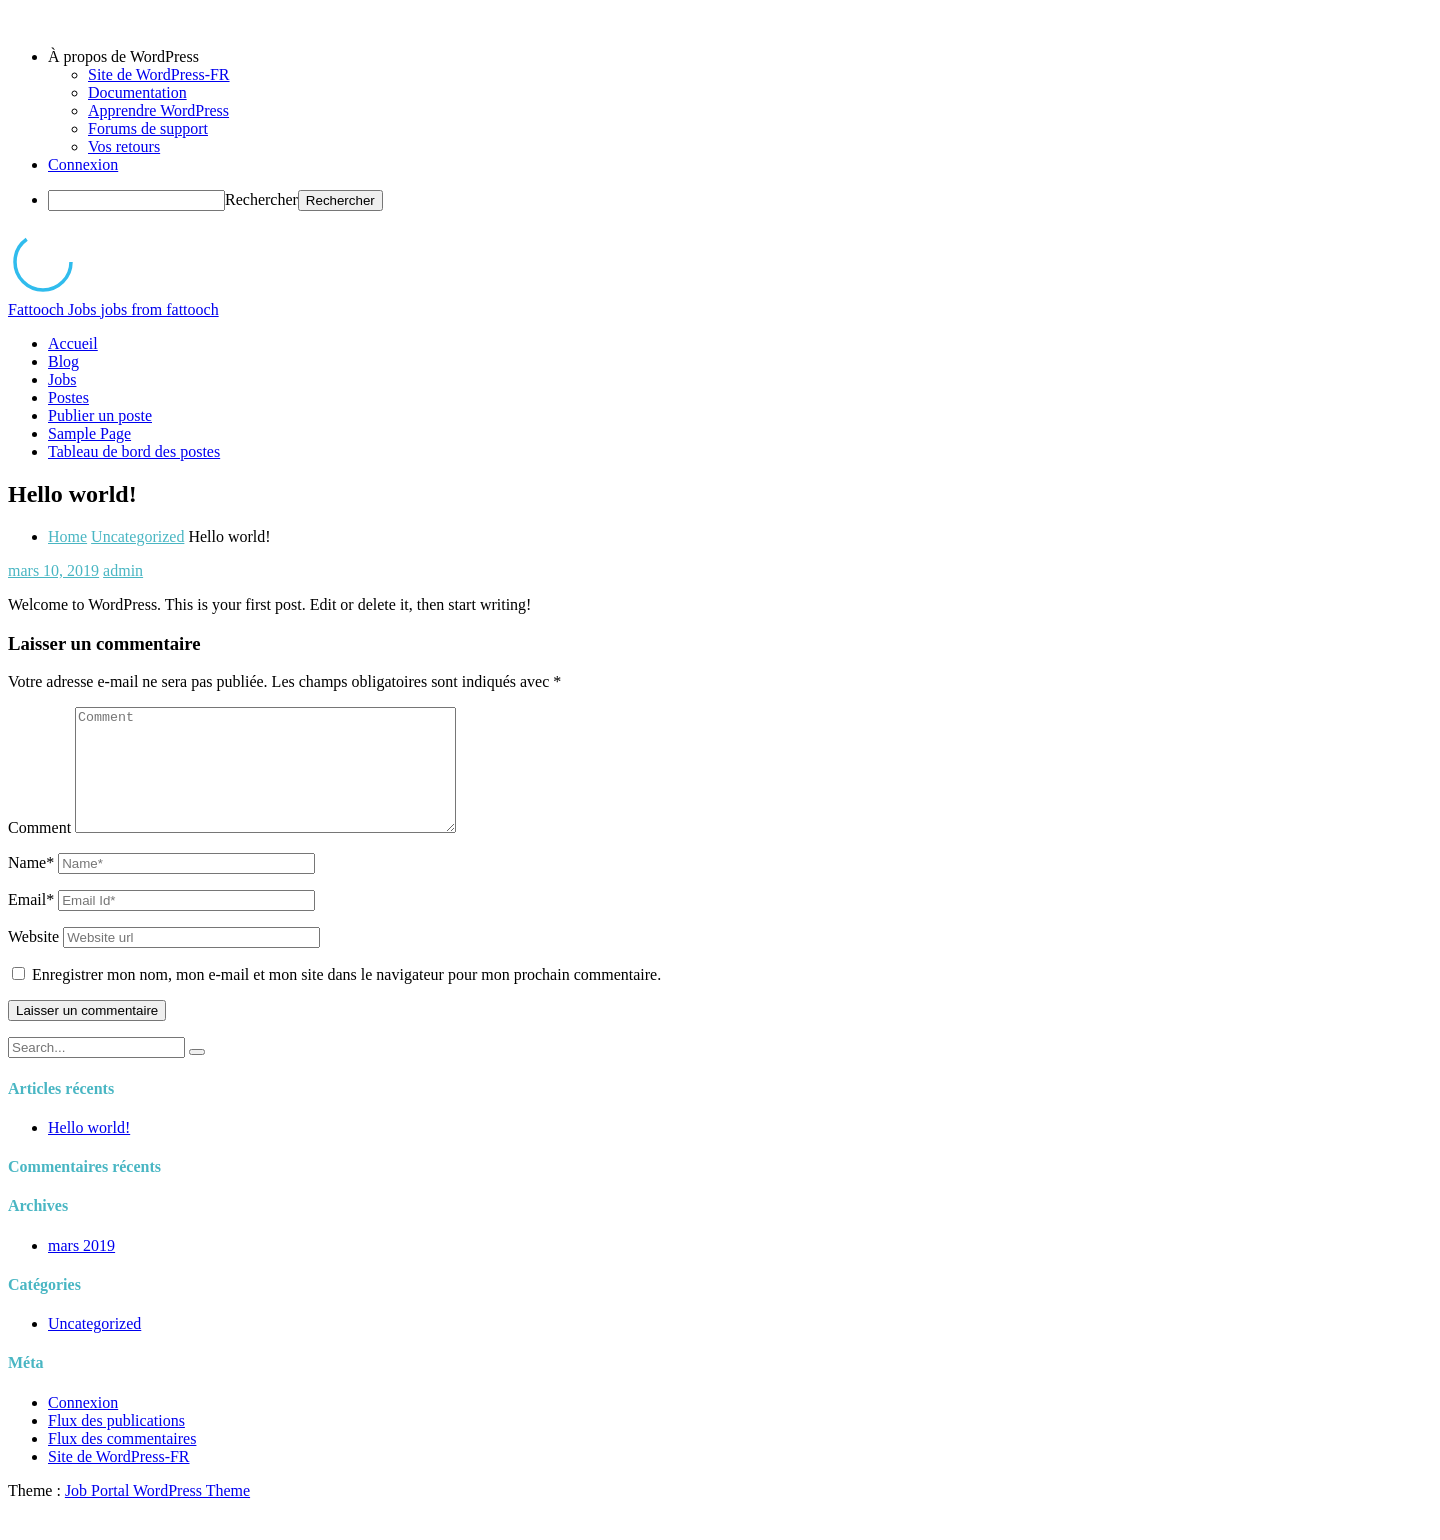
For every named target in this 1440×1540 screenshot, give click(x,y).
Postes (68, 397)
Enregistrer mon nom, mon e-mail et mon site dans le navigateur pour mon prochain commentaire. (346, 998)
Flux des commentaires (122, 1462)
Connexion (83, 1426)
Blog (63, 361)
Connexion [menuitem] (83, 164)
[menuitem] (740, 57)
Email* (31, 923)
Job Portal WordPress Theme (157, 1514)
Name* (31, 886)
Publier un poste (100, 415)
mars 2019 (81, 1269)
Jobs (62, 379)
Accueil (73, 343)
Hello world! (89, 1151)
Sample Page (89, 433)
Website (33, 960)
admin (123, 570)
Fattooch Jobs (113, 309)
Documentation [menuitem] (137, 92)
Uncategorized (137, 536)
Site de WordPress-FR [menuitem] (159, 74)
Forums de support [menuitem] (148, 128)
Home (67, 536)
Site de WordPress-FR (119, 1480)
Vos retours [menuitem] (124, 146)
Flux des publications (116, 1444)
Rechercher (261, 199)
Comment (39, 851)
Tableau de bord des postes (134, 451)
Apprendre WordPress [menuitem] (158, 110)
